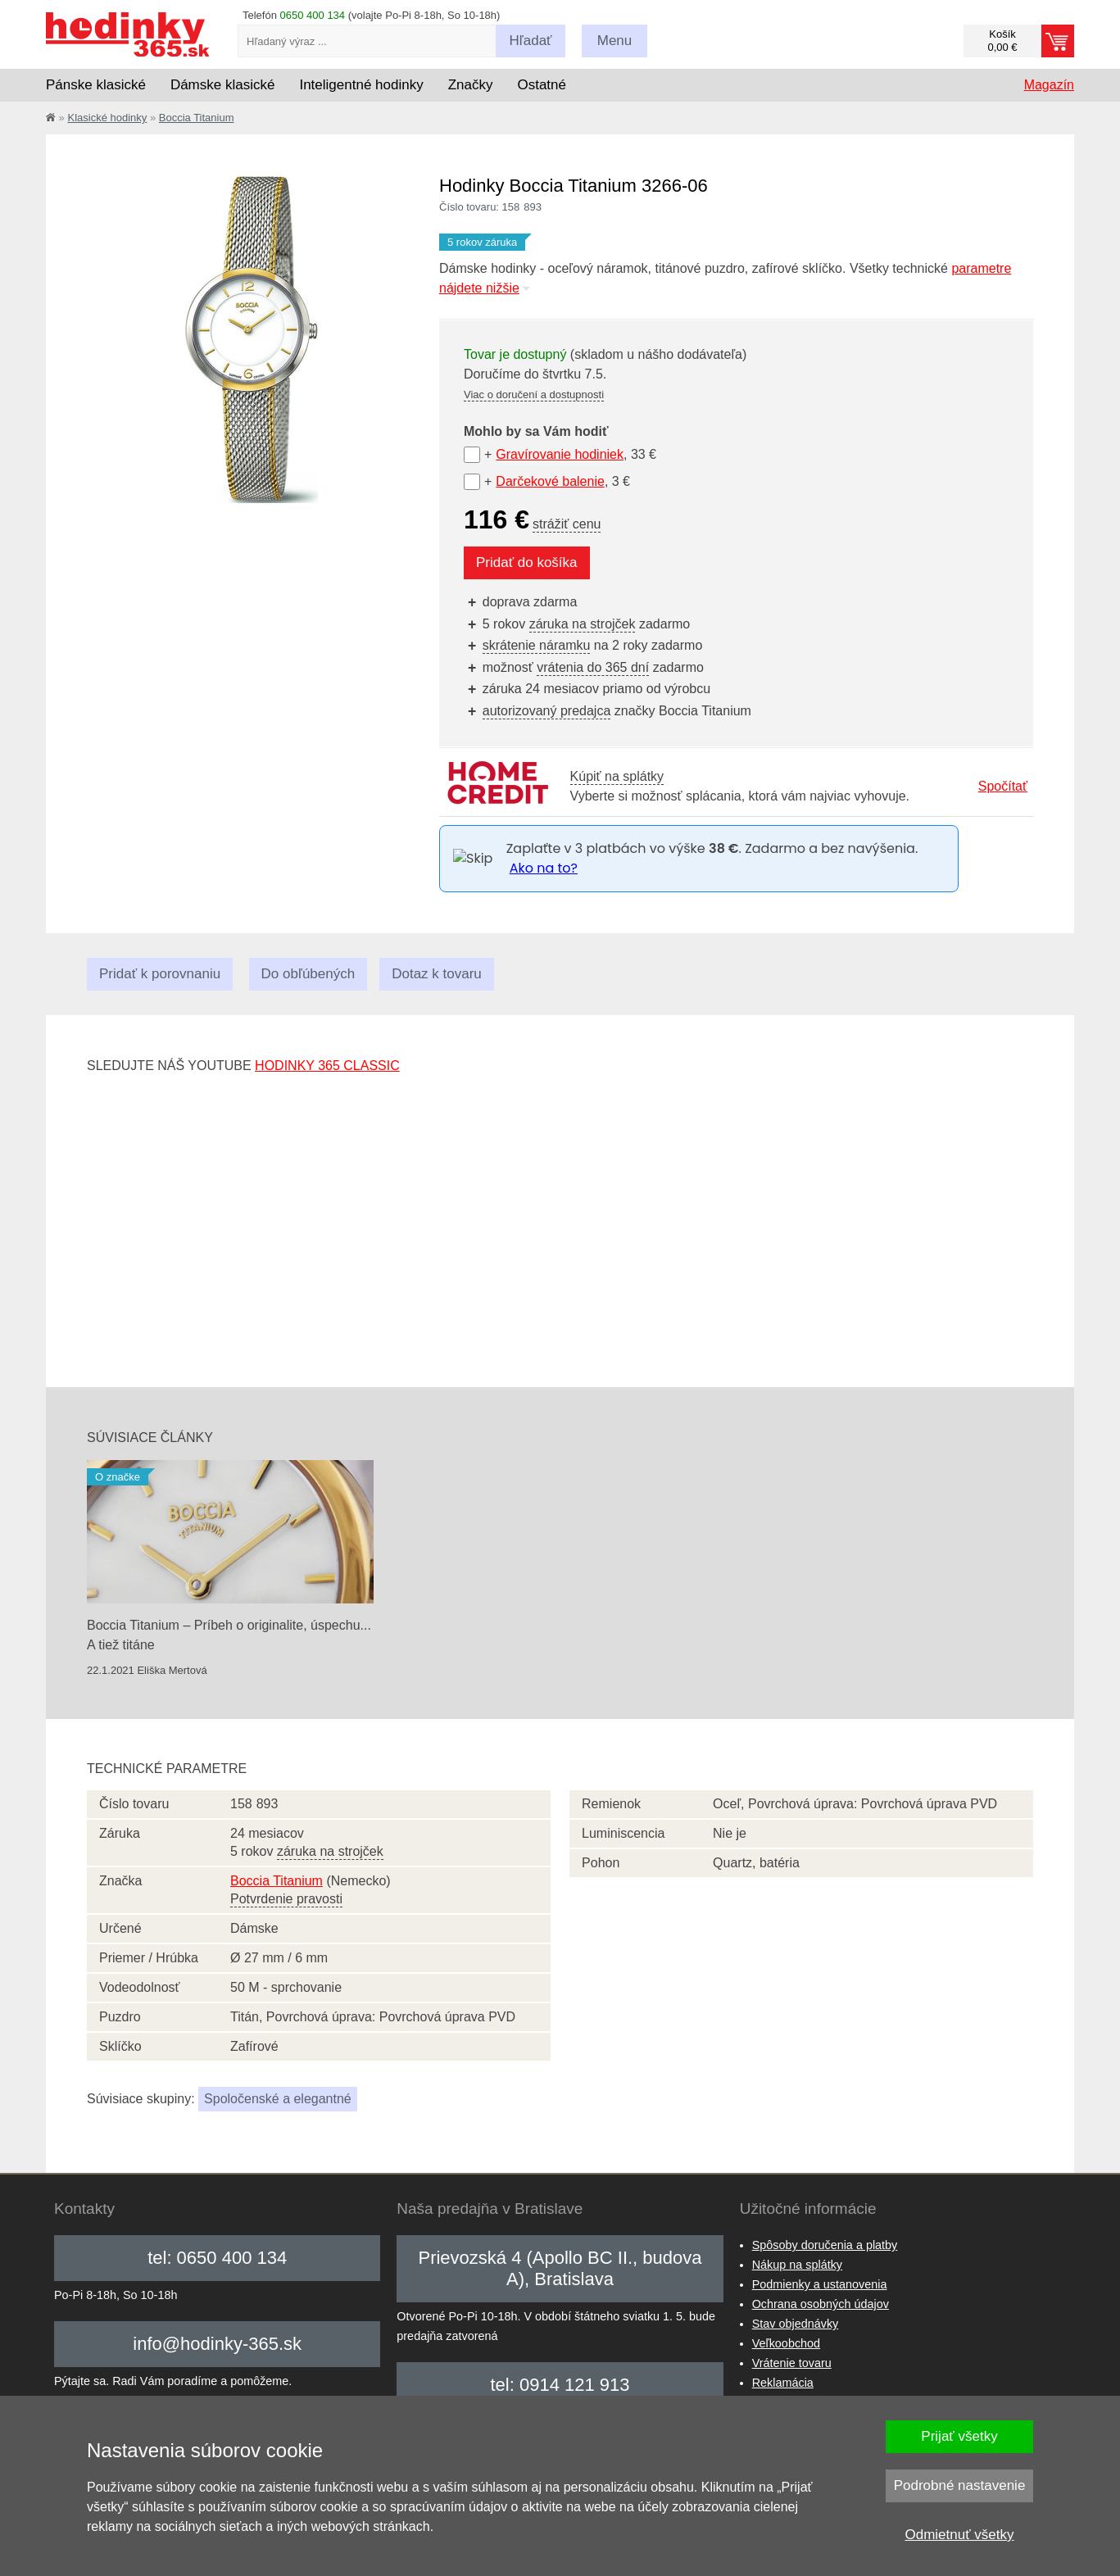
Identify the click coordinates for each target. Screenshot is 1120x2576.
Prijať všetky (959, 2436)
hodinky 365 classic (327, 1066)
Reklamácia (783, 2382)
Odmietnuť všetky (959, 2534)
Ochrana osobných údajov (820, 2304)
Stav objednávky (795, 2323)
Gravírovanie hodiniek (559, 454)
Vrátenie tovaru (792, 2363)
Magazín (1049, 85)
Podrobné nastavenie (960, 2485)
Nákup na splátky (797, 2264)
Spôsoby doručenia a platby (825, 2245)
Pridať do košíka (527, 562)
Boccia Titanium (196, 117)
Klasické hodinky (107, 117)
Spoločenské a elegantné (277, 2099)
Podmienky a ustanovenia (819, 2284)
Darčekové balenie (550, 481)
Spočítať (1002, 786)
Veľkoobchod (786, 2343)
